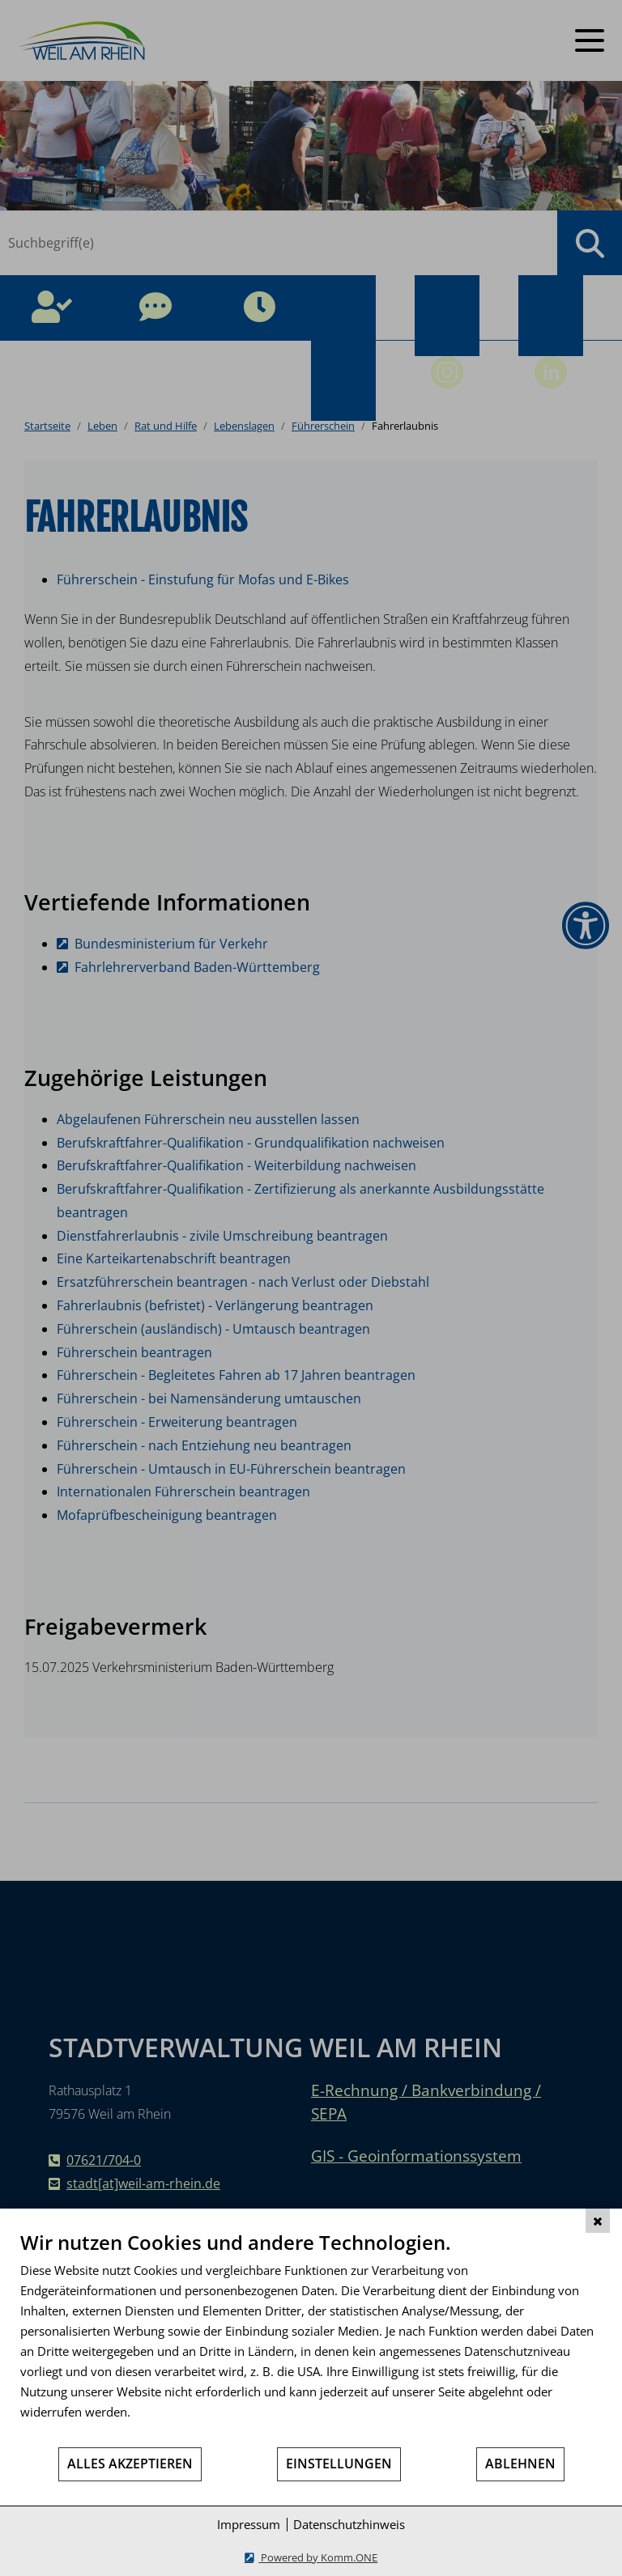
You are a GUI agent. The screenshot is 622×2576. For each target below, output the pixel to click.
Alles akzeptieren (130, 2463)
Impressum (248, 2524)
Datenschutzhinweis (349, 2524)
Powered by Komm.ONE (317, 2557)
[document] (311, 2338)
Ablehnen (520, 2463)
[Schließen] (598, 2221)
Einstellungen (339, 2463)
